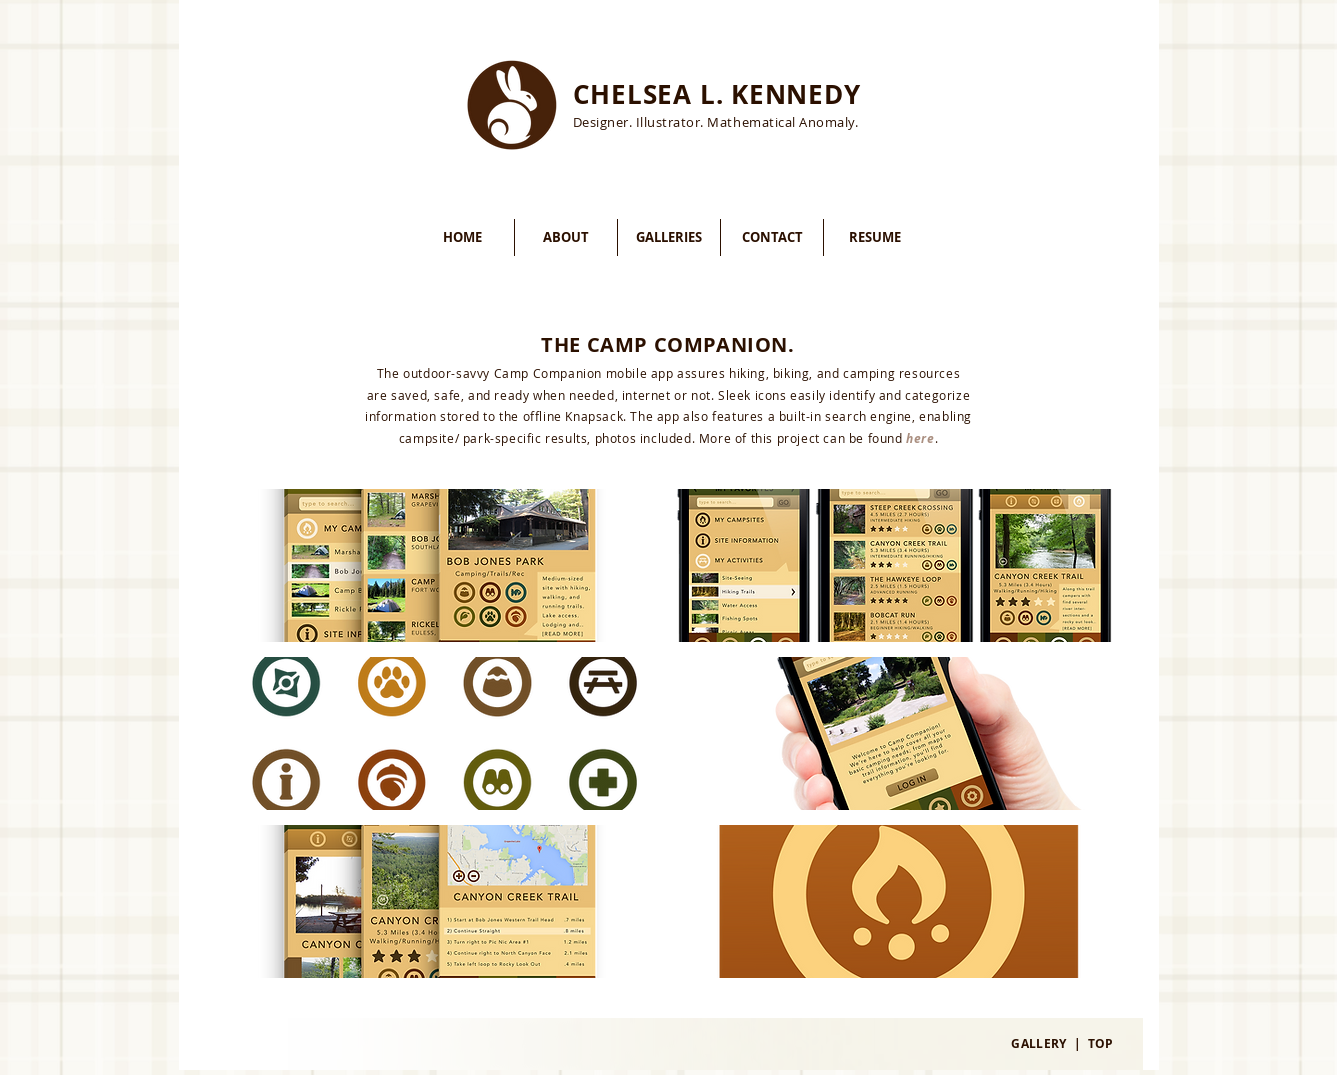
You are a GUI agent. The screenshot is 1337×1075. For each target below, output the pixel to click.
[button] (442, 565)
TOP (1101, 1043)
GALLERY (1039, 1043)
